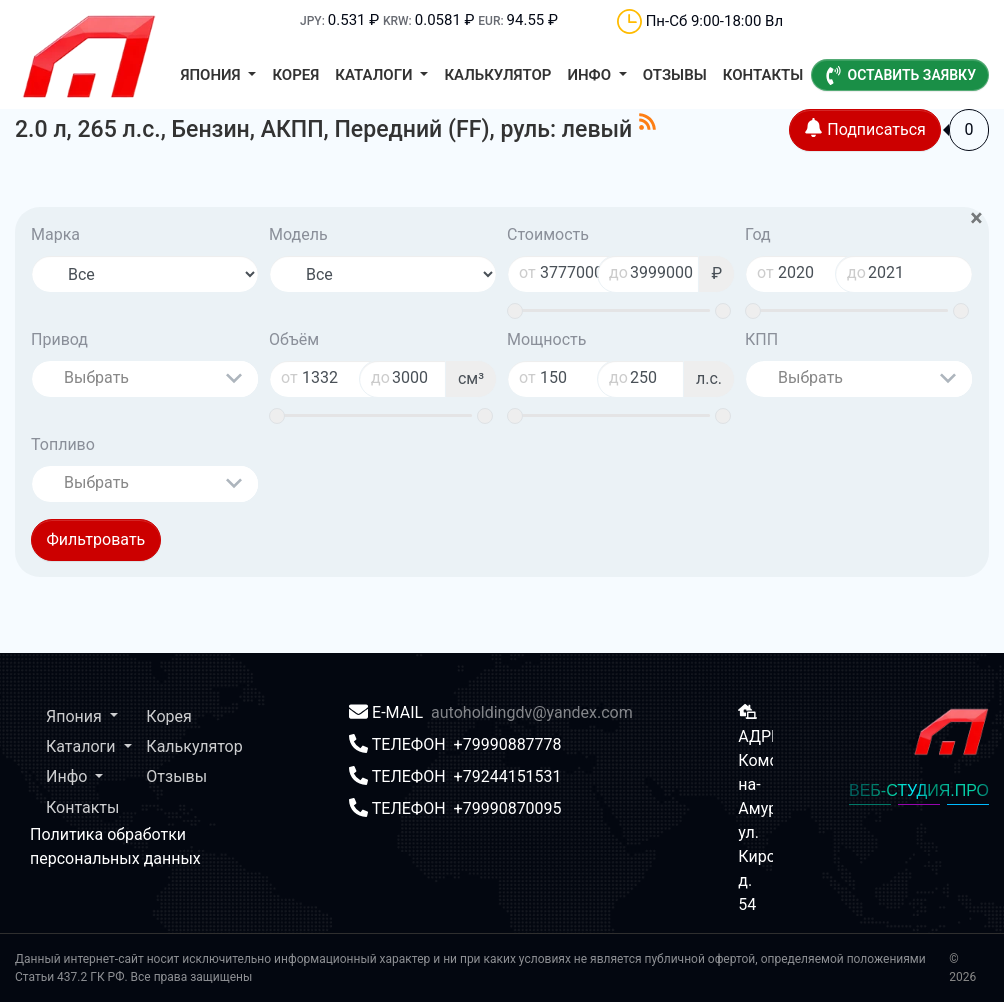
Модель (298, 234)
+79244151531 (508, 776)
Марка (55, 234)
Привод (59, 339)
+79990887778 (508, 744)
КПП (761, 339)
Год (758, 234)
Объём (294, 339)
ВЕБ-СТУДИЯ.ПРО (919, 790)
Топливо (63, 444)
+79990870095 (508, 808)
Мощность (546, 339)
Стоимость (548, 234)
